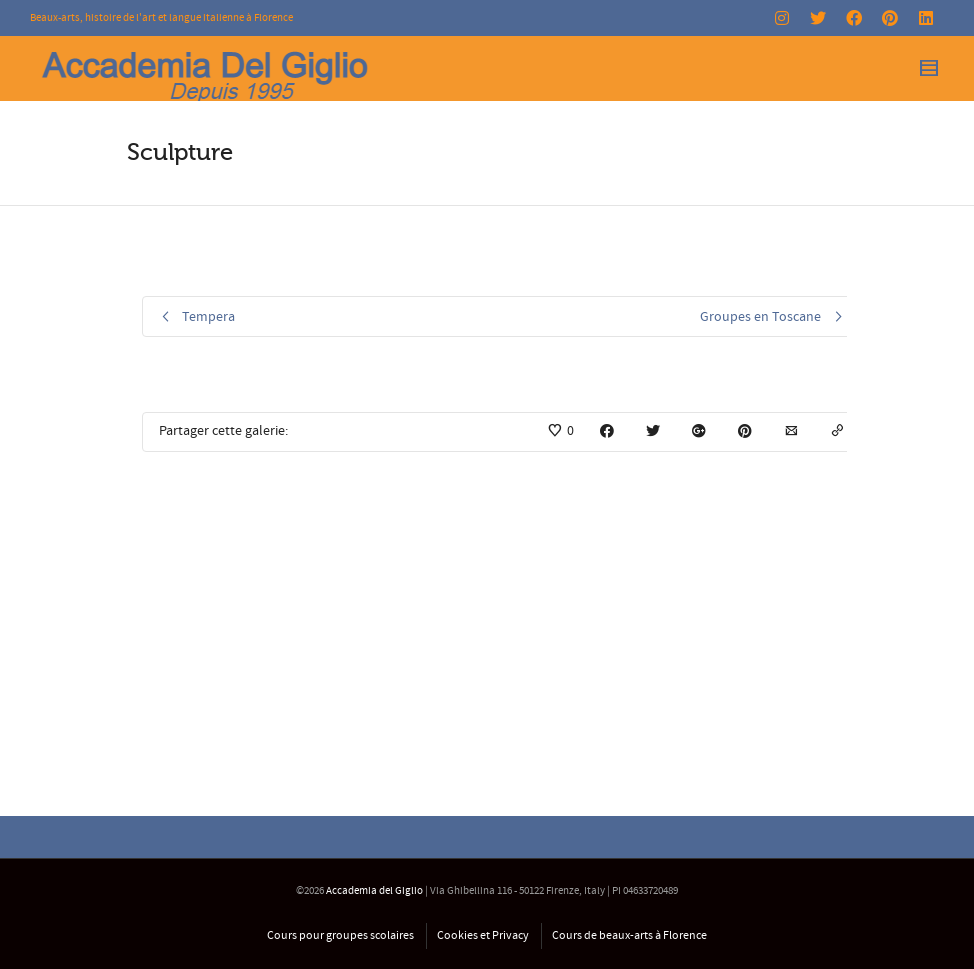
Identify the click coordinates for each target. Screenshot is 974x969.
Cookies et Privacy (483, 935)
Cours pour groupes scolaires (340, 935)
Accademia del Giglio (374, 891)
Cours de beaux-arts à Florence (629, 935)
